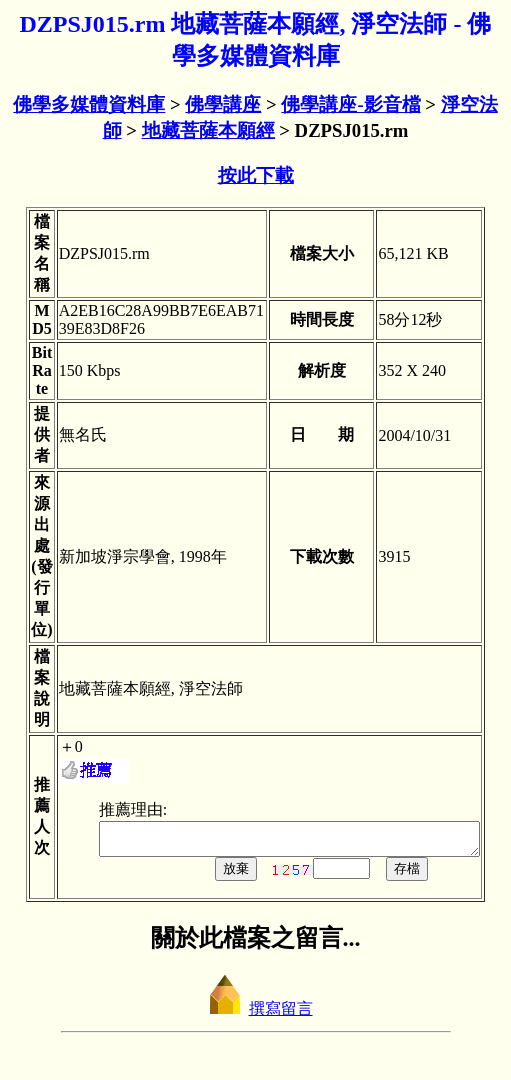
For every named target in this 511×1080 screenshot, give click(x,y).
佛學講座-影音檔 (350, 104)
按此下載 (256, 175)
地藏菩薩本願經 (208, 130)
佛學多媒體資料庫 (89, 104)
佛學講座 (223, 104)
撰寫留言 (256, 1014)
